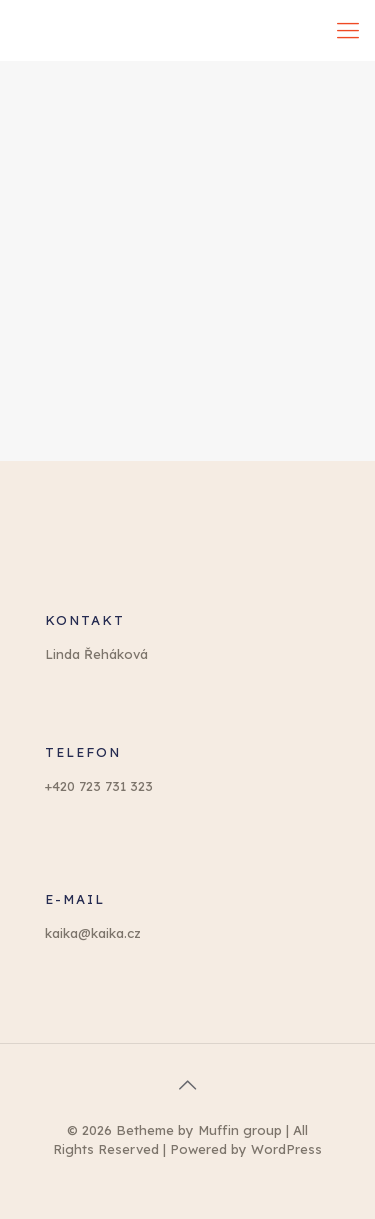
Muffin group (240, 1130)
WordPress (286, 1149)
